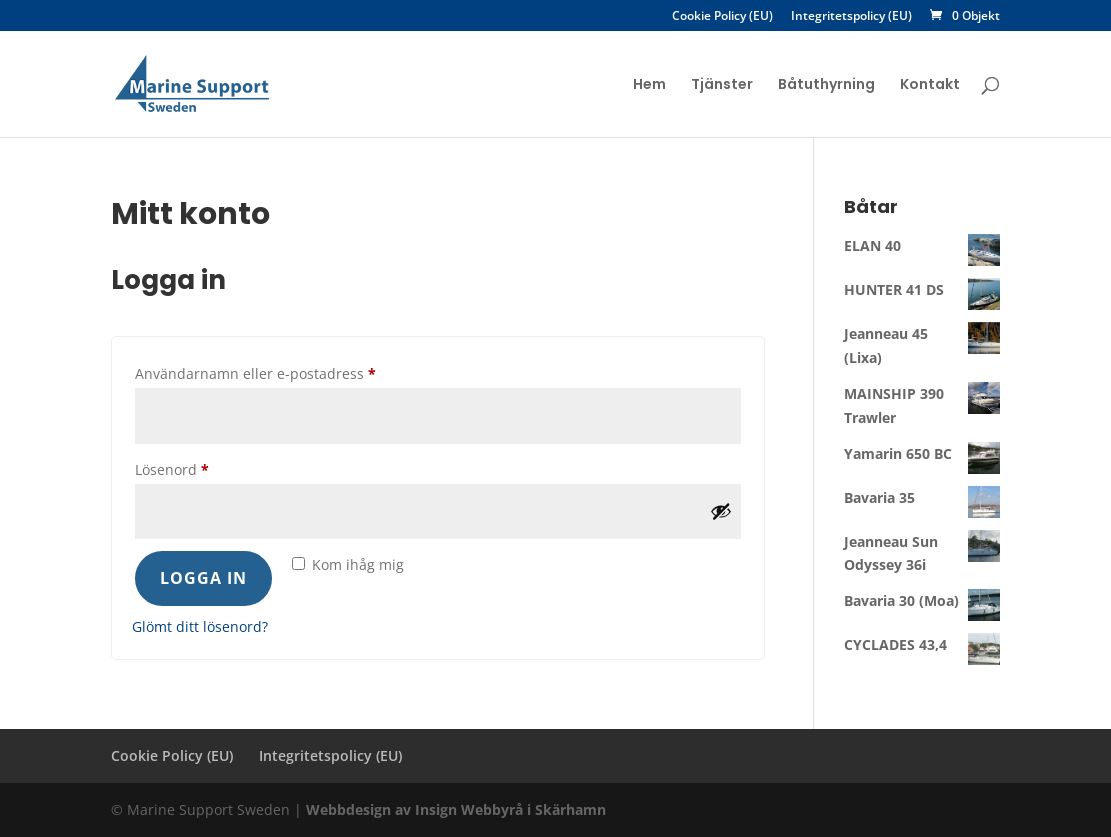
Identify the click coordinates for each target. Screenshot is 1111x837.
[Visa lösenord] (721, 511)
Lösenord (214, 467)
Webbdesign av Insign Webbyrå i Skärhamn (456, 809)
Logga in (203, 578)
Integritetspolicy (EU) (851, 17)
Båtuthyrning (826, 85)
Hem (649, 85)
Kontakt (930, 85)
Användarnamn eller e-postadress (298, 371)
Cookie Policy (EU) (722, 17)
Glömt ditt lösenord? (200, 626)
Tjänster (722, 85)
